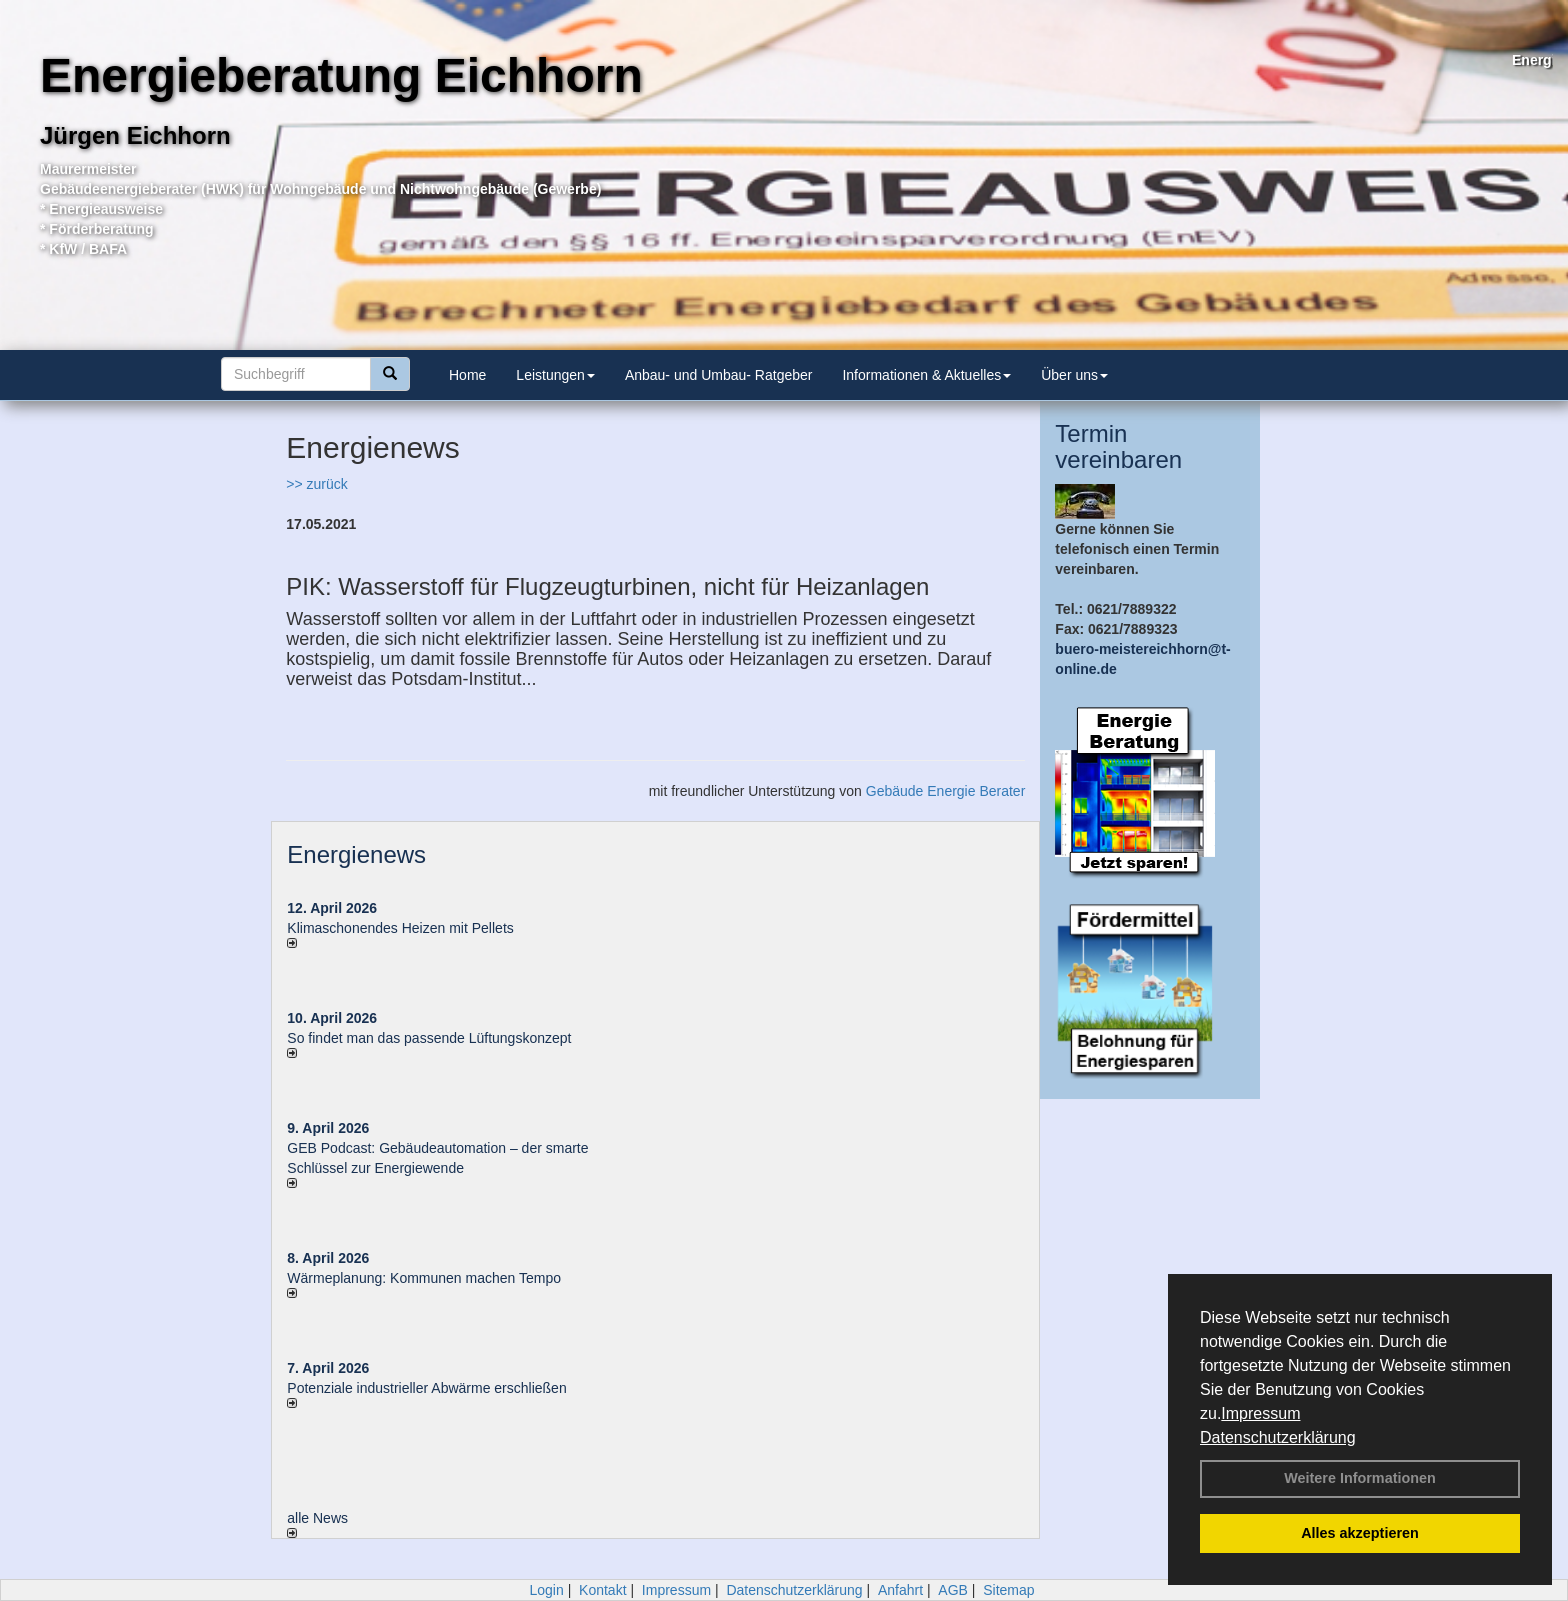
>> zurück (316, 484)
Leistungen (555, 375)
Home (467, 375)
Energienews (356, 854)
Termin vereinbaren (1118, 446)
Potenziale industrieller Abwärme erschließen (426, 1388)
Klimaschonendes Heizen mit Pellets (400, 928)
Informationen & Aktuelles (926, 375)
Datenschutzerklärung (1278, 1437)
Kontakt (602, 1590)
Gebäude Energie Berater (946, 791)
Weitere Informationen (1360, 1478)
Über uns (1074, 375)
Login (546, 1590)
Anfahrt (900, 1590)
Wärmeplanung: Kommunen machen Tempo (424, 1278)
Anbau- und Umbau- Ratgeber (719, 375)
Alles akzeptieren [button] (1360, 1533)
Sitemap (1008, 1590)
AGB (953, 1590)
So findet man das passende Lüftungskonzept (429, 1038)
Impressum (1260, 1413)
